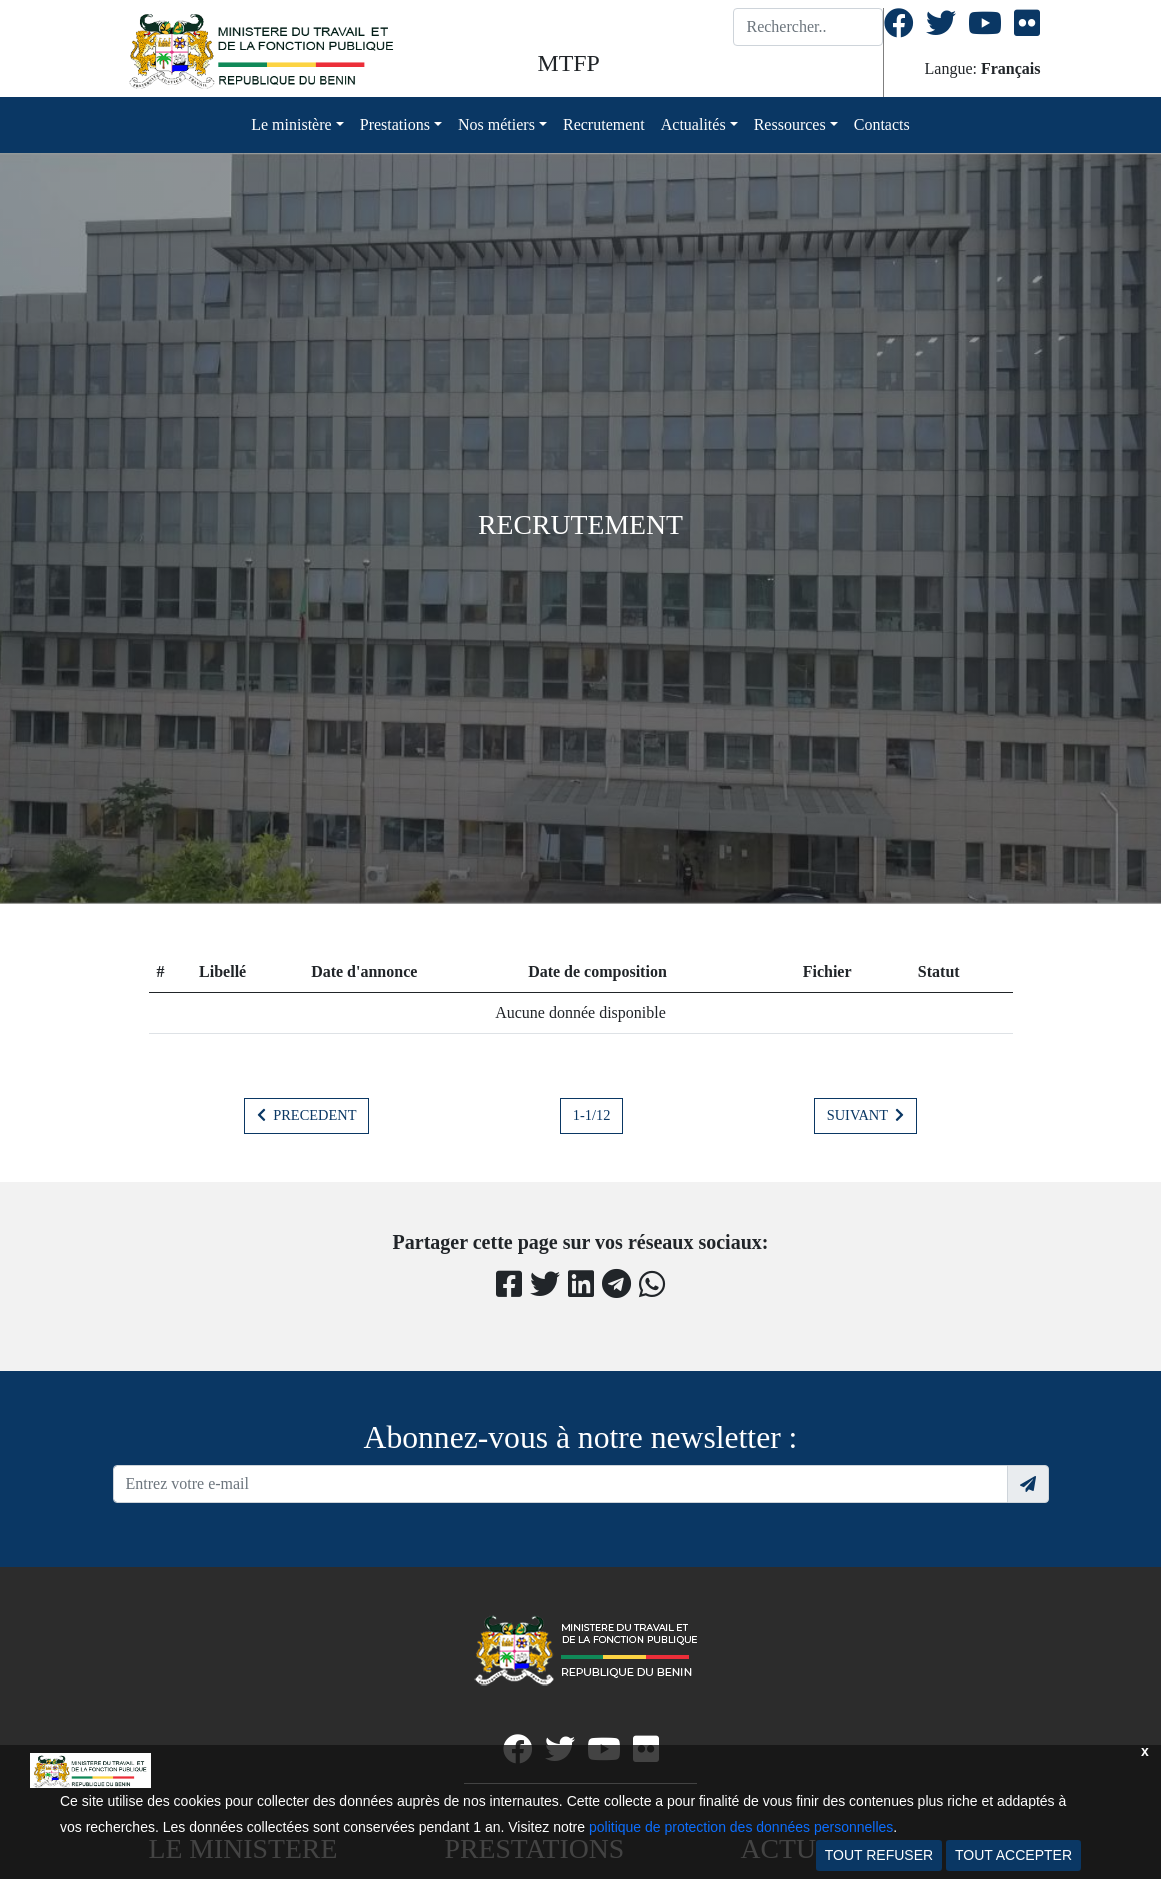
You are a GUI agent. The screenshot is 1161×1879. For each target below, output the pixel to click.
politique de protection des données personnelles (741, 1827)
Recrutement (604, 124)
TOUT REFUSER (879, 1855)
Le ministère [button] (291, 124)
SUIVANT (866, 1115)
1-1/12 (592, 1115)
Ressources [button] (790, 124)
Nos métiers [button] (496, 124)
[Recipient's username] (560, 1484)
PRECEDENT (307, 1115)
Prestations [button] (395, 124)
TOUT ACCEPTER (1013, 1855)
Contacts (882, 124)
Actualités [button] (693, 124)
